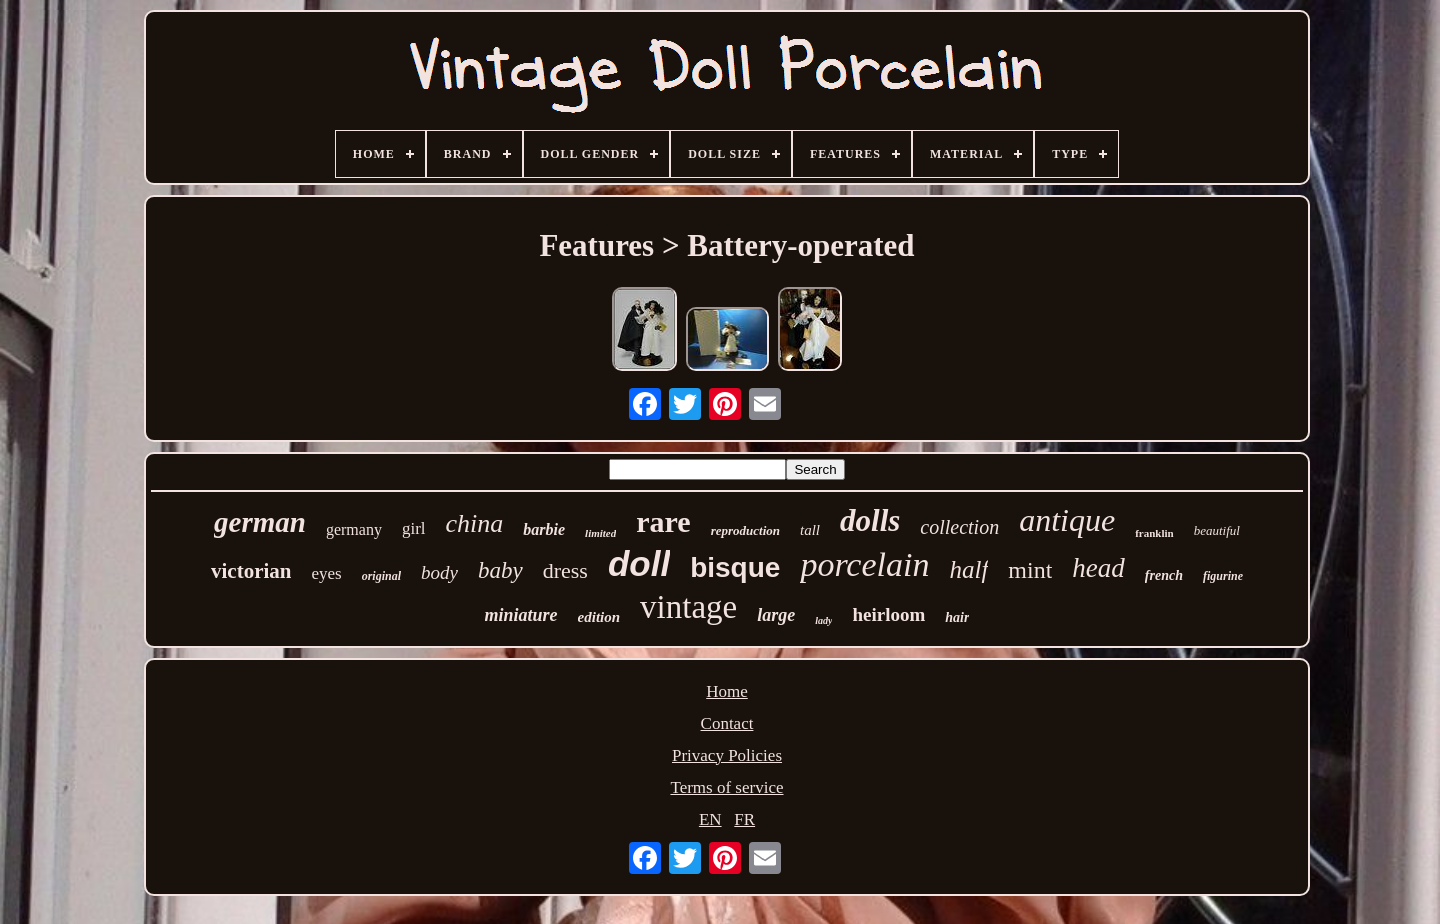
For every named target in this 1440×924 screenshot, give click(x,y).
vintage (688, 607)
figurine (1223, 576)
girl (414, 528)
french (1164, 575)
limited (600, 533)
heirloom (888, 614)
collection (959, 527)
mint (1030, 570)
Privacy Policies (727, 755)
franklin (1154, 533)
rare (663, 521)
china (475, 523)
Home (727, 691)
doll (639, 563)
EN (710, 819)
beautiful (1217, 530)
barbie (544, 529)
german (260, 522)
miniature (521, 615)
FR (744, 819)
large (776, 615)
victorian (251, 571)
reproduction (745, 530)
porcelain (864, 564)
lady (823, 620)
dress (565, 570)
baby (500, 570)
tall (810, 530)
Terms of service (726, 787)
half (968, 569)
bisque (735, 567)
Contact (727, 723)
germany (354, 529)
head (1098, 568)
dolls (870, 520)
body (439, 572)
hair (957, 617)
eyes (326, 573)
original (381, 576)
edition (599, 617)
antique (1067, 520)
